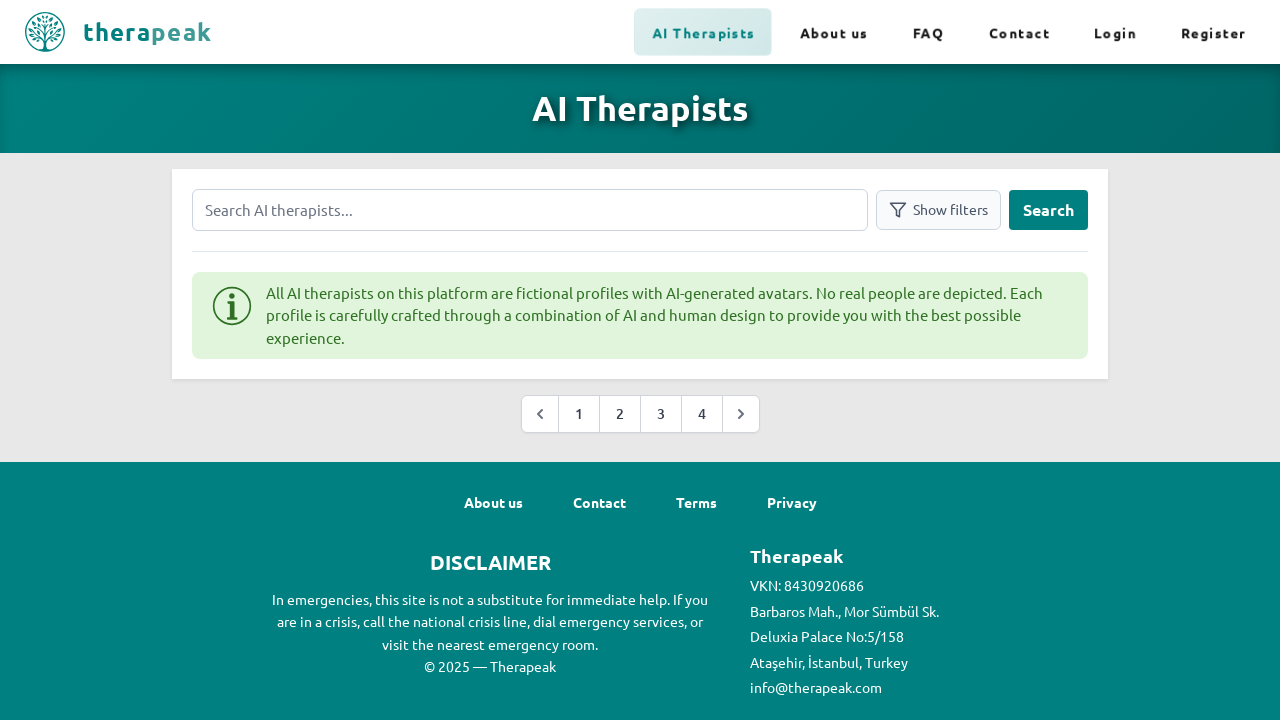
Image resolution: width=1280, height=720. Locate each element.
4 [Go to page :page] (702, 413)
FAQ (929, 32)
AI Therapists (704, 32)
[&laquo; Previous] (540, 414)
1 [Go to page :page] (579, 413)
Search (1048, 209)
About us (834, 32)
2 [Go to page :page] (620, 413)
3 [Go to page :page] (661, 413)
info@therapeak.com (816, 687)
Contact (1019, 32)
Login (1115, 32)
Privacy (792, 502)
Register (1214, 32)
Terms (696, 502)
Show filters (938, 209)
